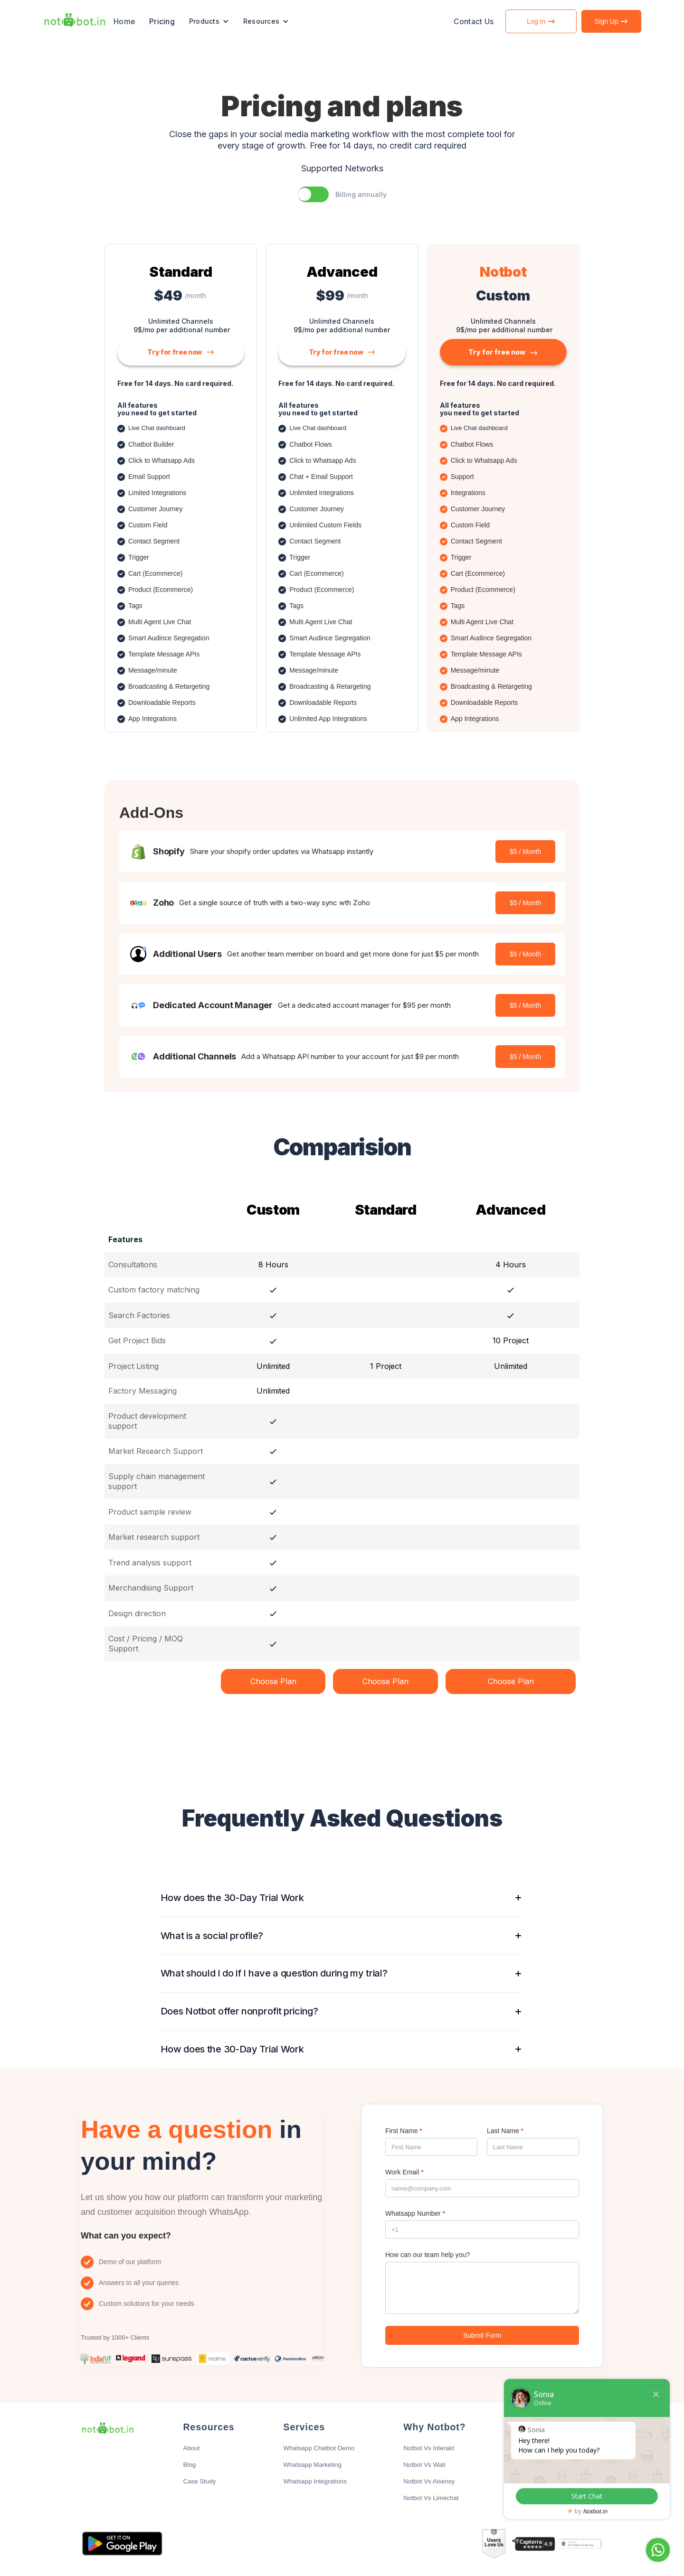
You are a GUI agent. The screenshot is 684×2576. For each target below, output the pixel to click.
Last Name (505, 2131)
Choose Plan (273, 1681)
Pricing (162, 21)
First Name (403, 2131)
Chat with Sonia (624, 2549)
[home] (74, 21)
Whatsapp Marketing (313, 2464)
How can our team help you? (427, 2254)
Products (204, 21)
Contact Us (474, 21)
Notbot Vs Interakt (428, 2448)
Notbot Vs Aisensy (429, 2481)
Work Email (404, 2172)
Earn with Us (546, 2464)
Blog (189, 2464)
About (191, 2448)
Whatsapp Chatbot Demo (319, 2448)
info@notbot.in (548, 2448)
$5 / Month (525, 851)
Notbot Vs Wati (424, 2464)
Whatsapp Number (415, 2213)
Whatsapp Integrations (315, 2481)
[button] (209, 21)
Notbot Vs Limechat (430, 2497)
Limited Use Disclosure (560, 2481)
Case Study (199, 2481)
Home (124, 21)
